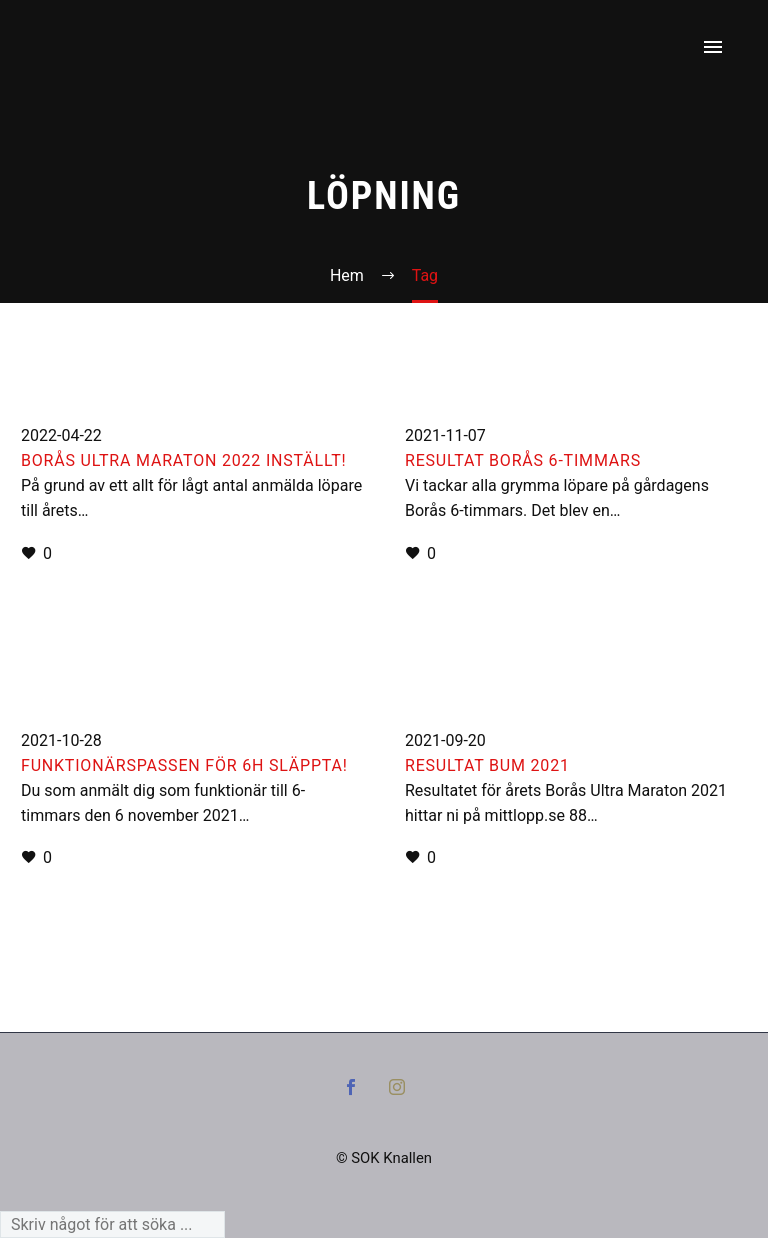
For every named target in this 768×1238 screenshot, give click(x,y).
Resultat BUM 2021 (487, 765)
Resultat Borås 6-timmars (523, 460)
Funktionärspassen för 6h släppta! (184, 765)
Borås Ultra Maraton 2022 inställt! (183, 460)
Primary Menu (713, 47)
